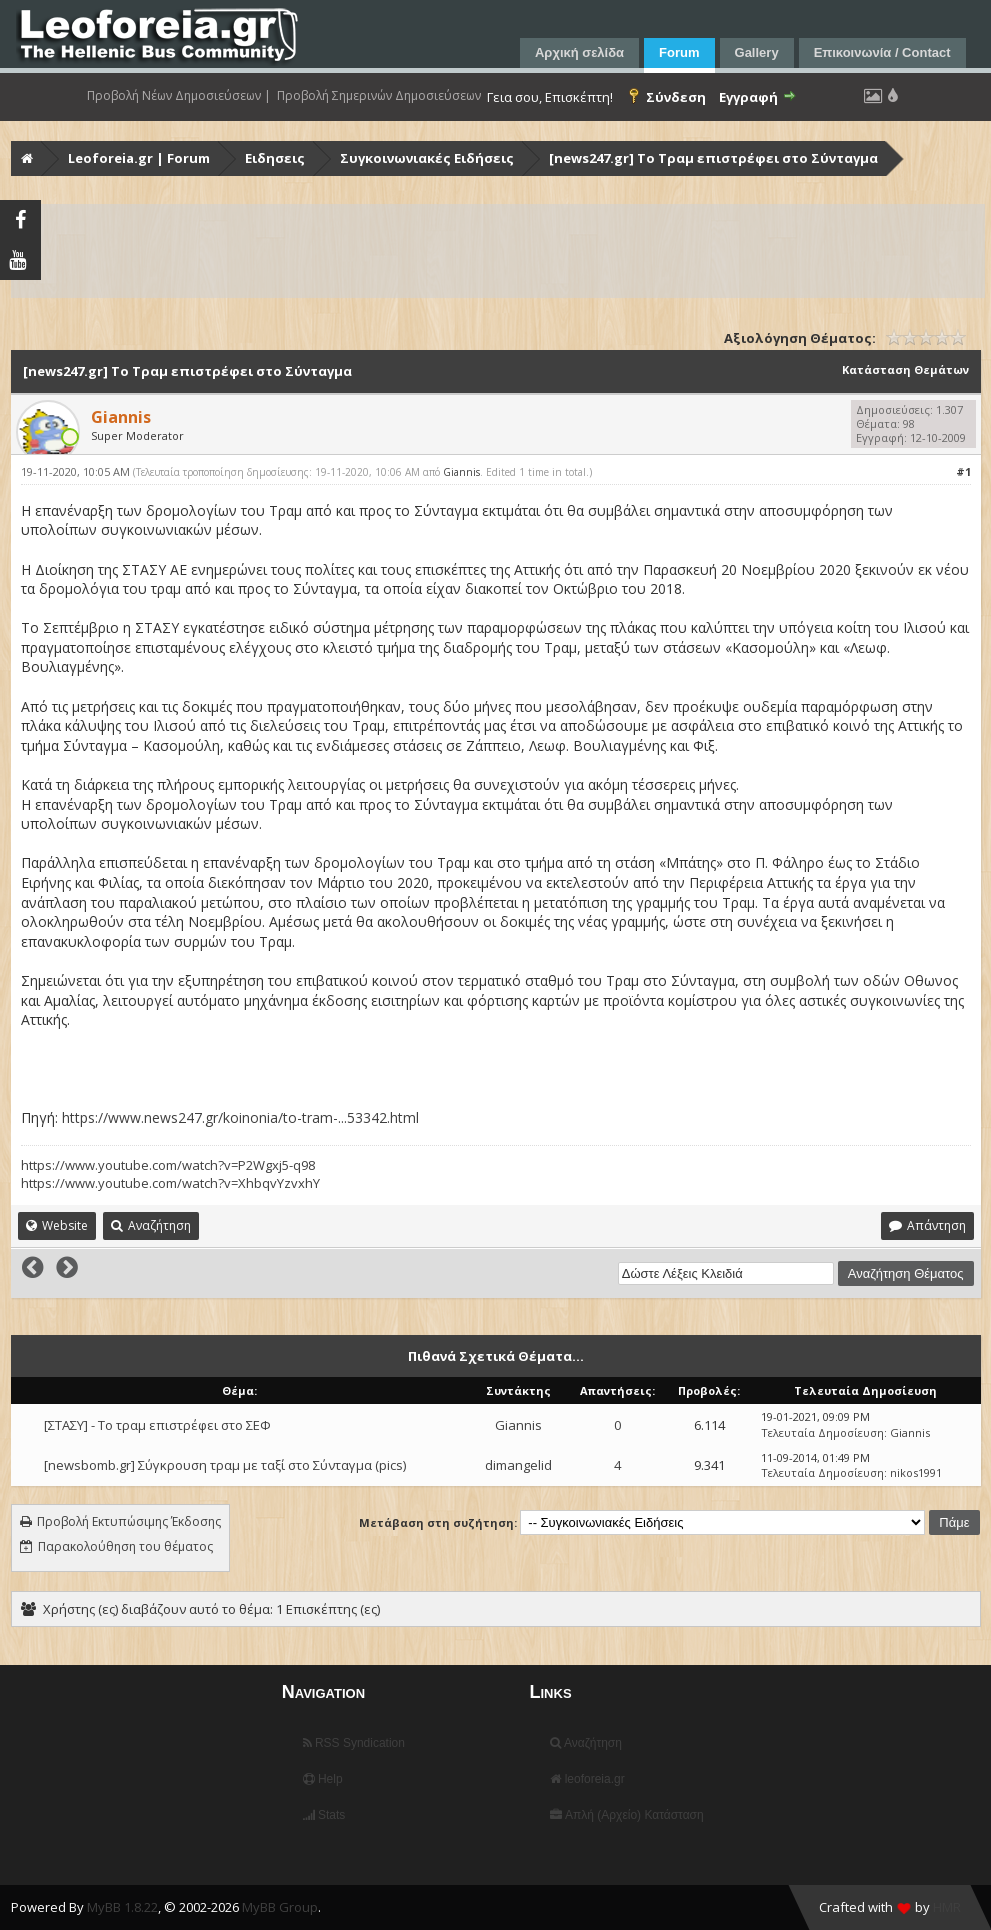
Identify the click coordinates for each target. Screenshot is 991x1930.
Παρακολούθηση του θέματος (125, 1546)
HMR (947, 1907)
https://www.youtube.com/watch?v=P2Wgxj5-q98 (168, 1165)
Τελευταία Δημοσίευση (822, 1432)
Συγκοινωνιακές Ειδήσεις (427, 158)
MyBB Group (280, 1907)
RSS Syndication (354, 1743)
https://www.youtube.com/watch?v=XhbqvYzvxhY (170, 1183)
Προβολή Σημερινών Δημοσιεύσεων (379, 96)
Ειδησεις (275, 158)
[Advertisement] (498, 251)
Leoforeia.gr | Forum (139, 158)
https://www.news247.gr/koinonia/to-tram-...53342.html (240, 1117)
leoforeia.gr (587, 1779)
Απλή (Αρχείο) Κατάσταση (626, 1815)
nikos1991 (916, 1472)
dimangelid (518, 1465)
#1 (963, 471)
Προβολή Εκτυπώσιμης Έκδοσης (129, 1521)
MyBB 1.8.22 (122, 1907)
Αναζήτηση (586, 1743)
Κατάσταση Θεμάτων (905, 369)
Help (323, 1779)
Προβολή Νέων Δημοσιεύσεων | (179, 96)
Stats (324, 1815)
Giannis (461, 472)
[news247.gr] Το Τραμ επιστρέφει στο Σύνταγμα (713, 158)
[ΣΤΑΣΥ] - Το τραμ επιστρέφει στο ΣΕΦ (157, 1425)
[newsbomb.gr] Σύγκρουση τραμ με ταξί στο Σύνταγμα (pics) (225, 1465)
